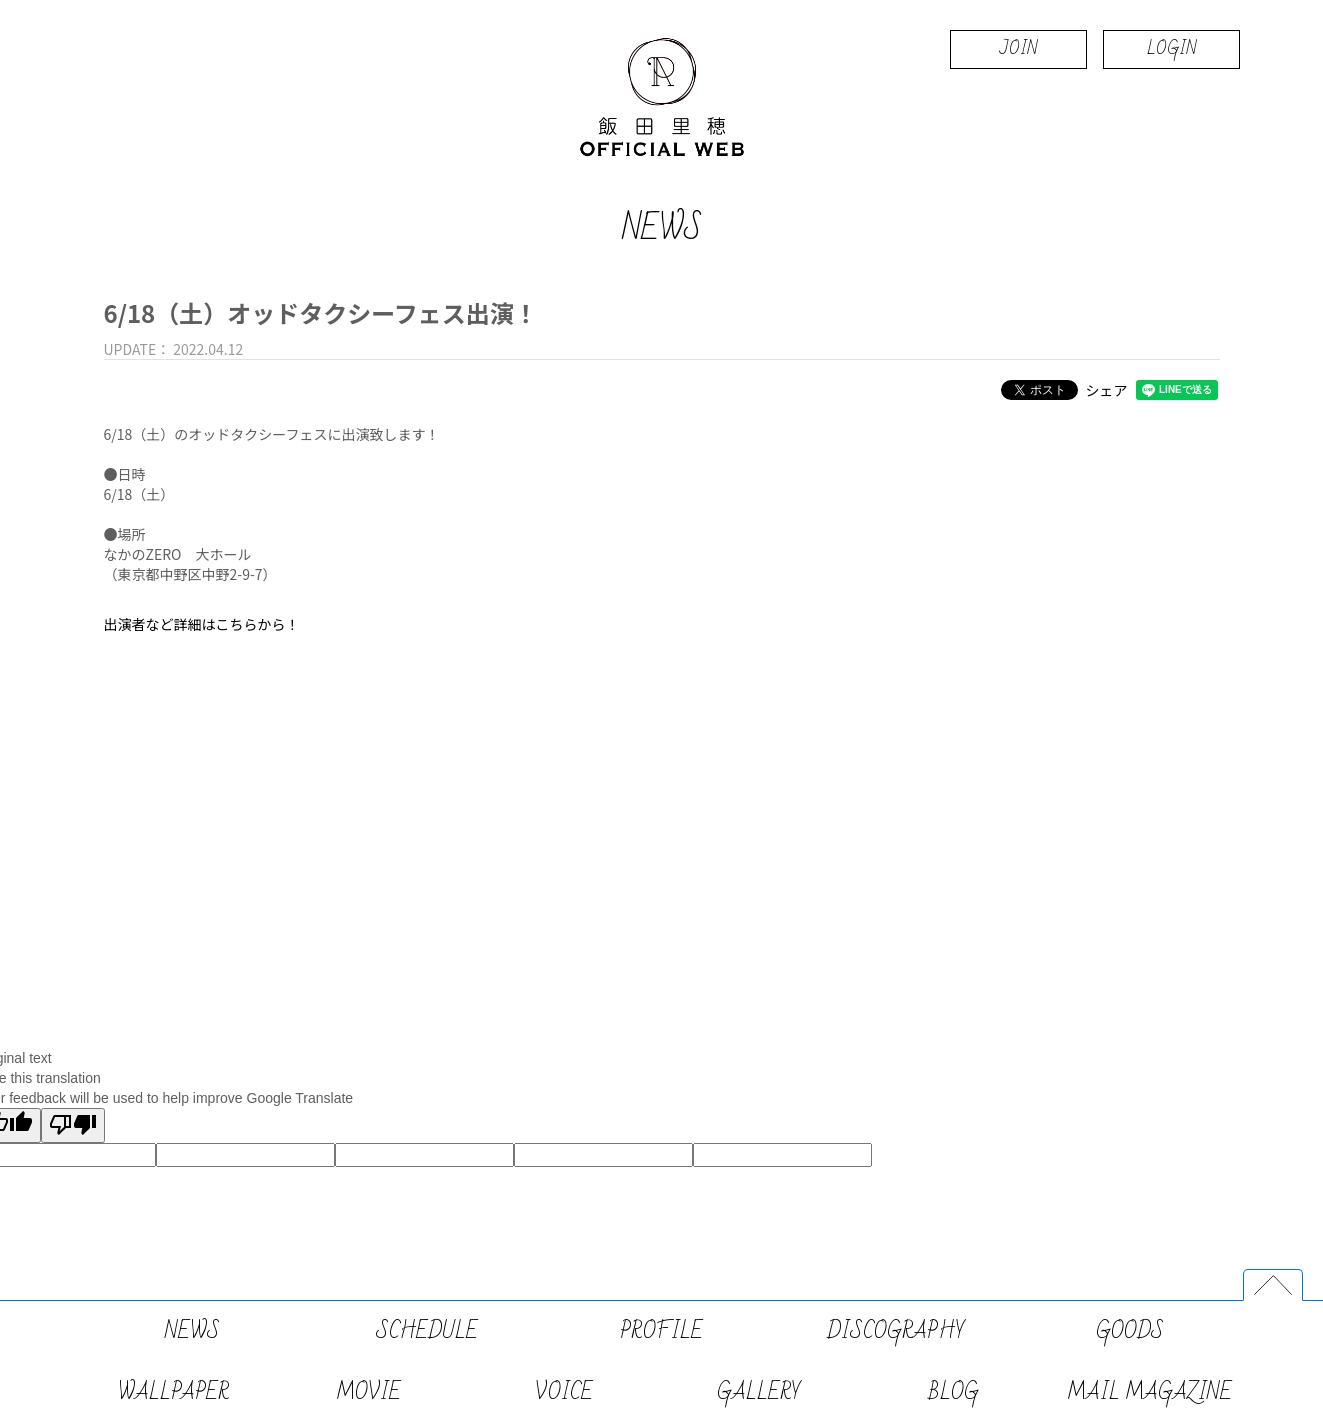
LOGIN (1171, 48)
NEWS (192, 1331)
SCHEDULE (427, 1331)
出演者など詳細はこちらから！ (202, 624)
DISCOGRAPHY (896, 1331)
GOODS (1130, 1331)
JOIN (1018, 48)
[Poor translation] (73, 1125)
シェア (1107, 390)
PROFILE (661, 1331)
